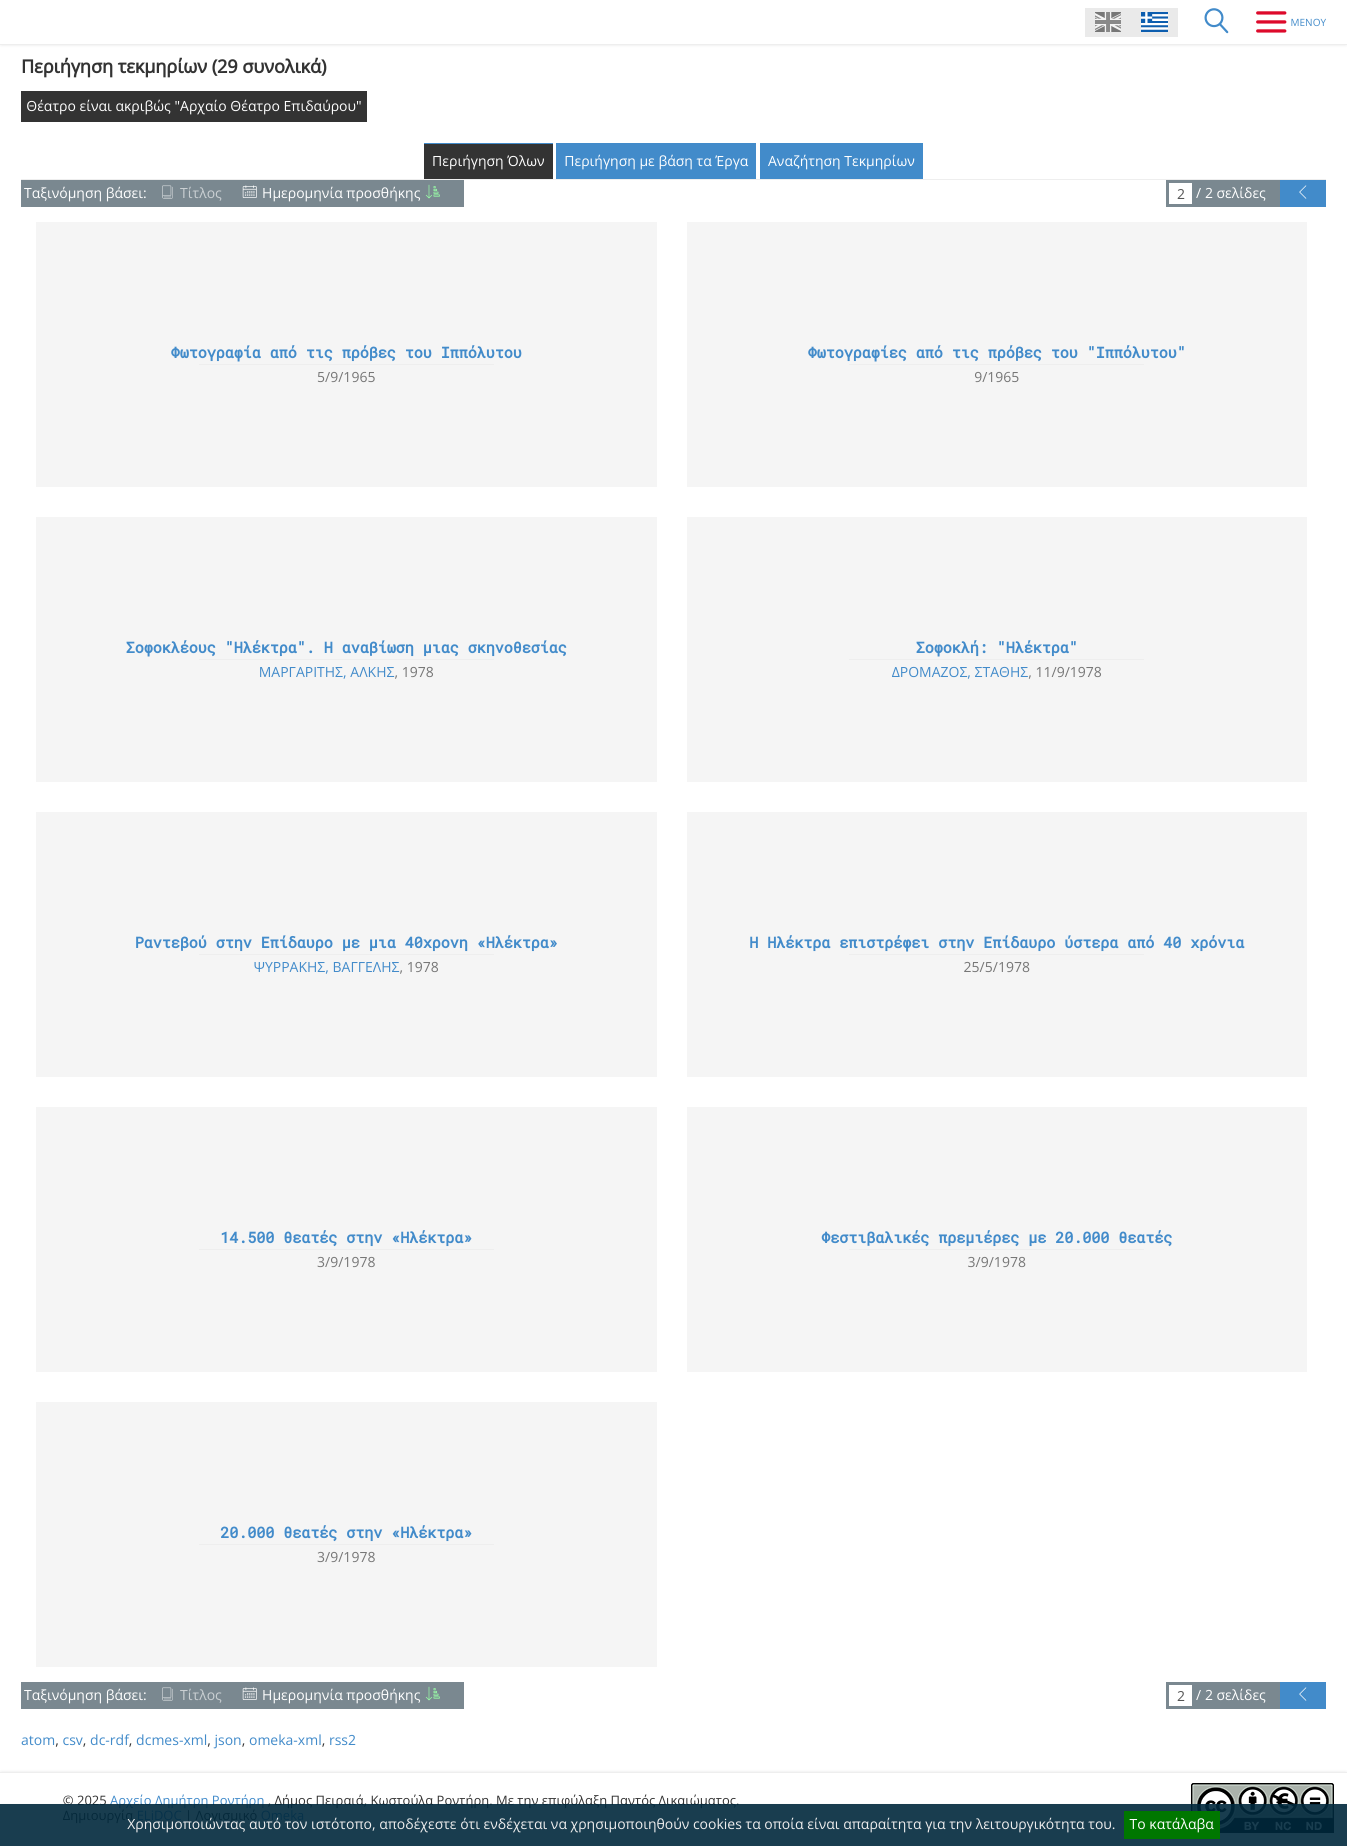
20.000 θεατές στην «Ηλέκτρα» (346, 1533)
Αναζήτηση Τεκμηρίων (841, 161)
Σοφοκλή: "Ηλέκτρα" (997, 648)
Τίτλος (201, 193)
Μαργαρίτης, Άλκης (327, 672)
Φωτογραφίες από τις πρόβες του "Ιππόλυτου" (997, 353)
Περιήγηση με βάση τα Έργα (656, 161)
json (227, 1740)
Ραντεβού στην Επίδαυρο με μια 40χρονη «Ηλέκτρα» (346, 943)
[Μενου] (1283, 22)
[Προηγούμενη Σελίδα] (1303, 193)
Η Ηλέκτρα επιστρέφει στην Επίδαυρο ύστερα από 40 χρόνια (996, 943)
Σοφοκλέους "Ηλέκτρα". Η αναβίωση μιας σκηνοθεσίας (346, 648)
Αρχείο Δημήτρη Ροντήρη (187, 1800)
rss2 (342, 1740)
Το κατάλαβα (1172, 1824)
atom (38, 1740)
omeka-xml (285, 1740)
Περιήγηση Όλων (488, 161)
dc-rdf (109, 1740)
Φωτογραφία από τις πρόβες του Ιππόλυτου (346, 353)
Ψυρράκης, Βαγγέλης (327, 967)
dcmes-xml (171, 1740)
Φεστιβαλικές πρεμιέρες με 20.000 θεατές (996, 1238)
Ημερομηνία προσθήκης (341, 193)
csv (72, 1740)
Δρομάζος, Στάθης (960, 672)
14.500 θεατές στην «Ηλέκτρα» (346, 1238)
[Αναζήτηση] (1217, 22)
